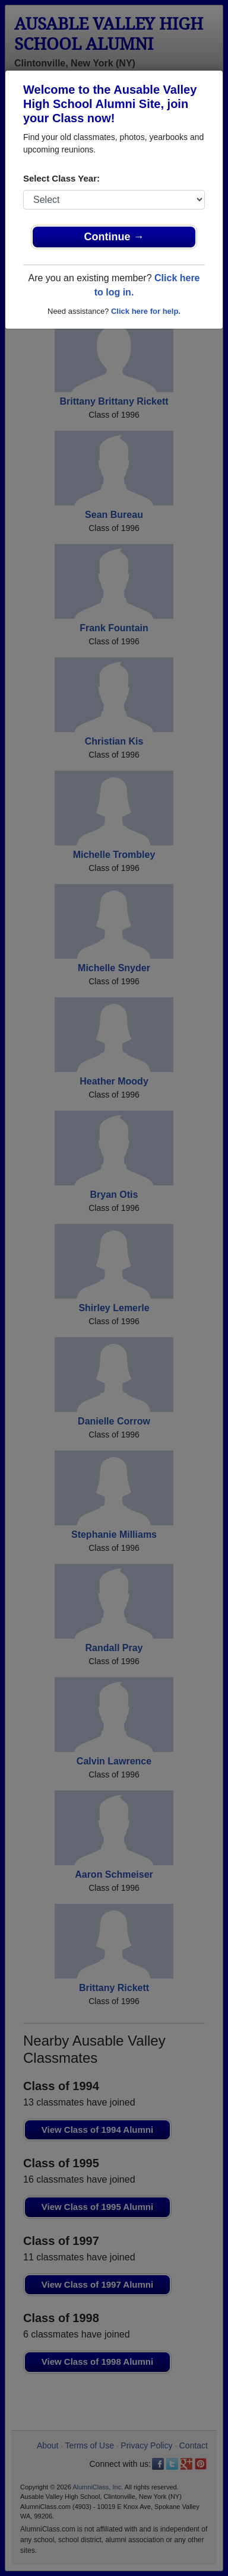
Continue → (114, 237)
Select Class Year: (61, 178)
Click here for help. (145, 311)
